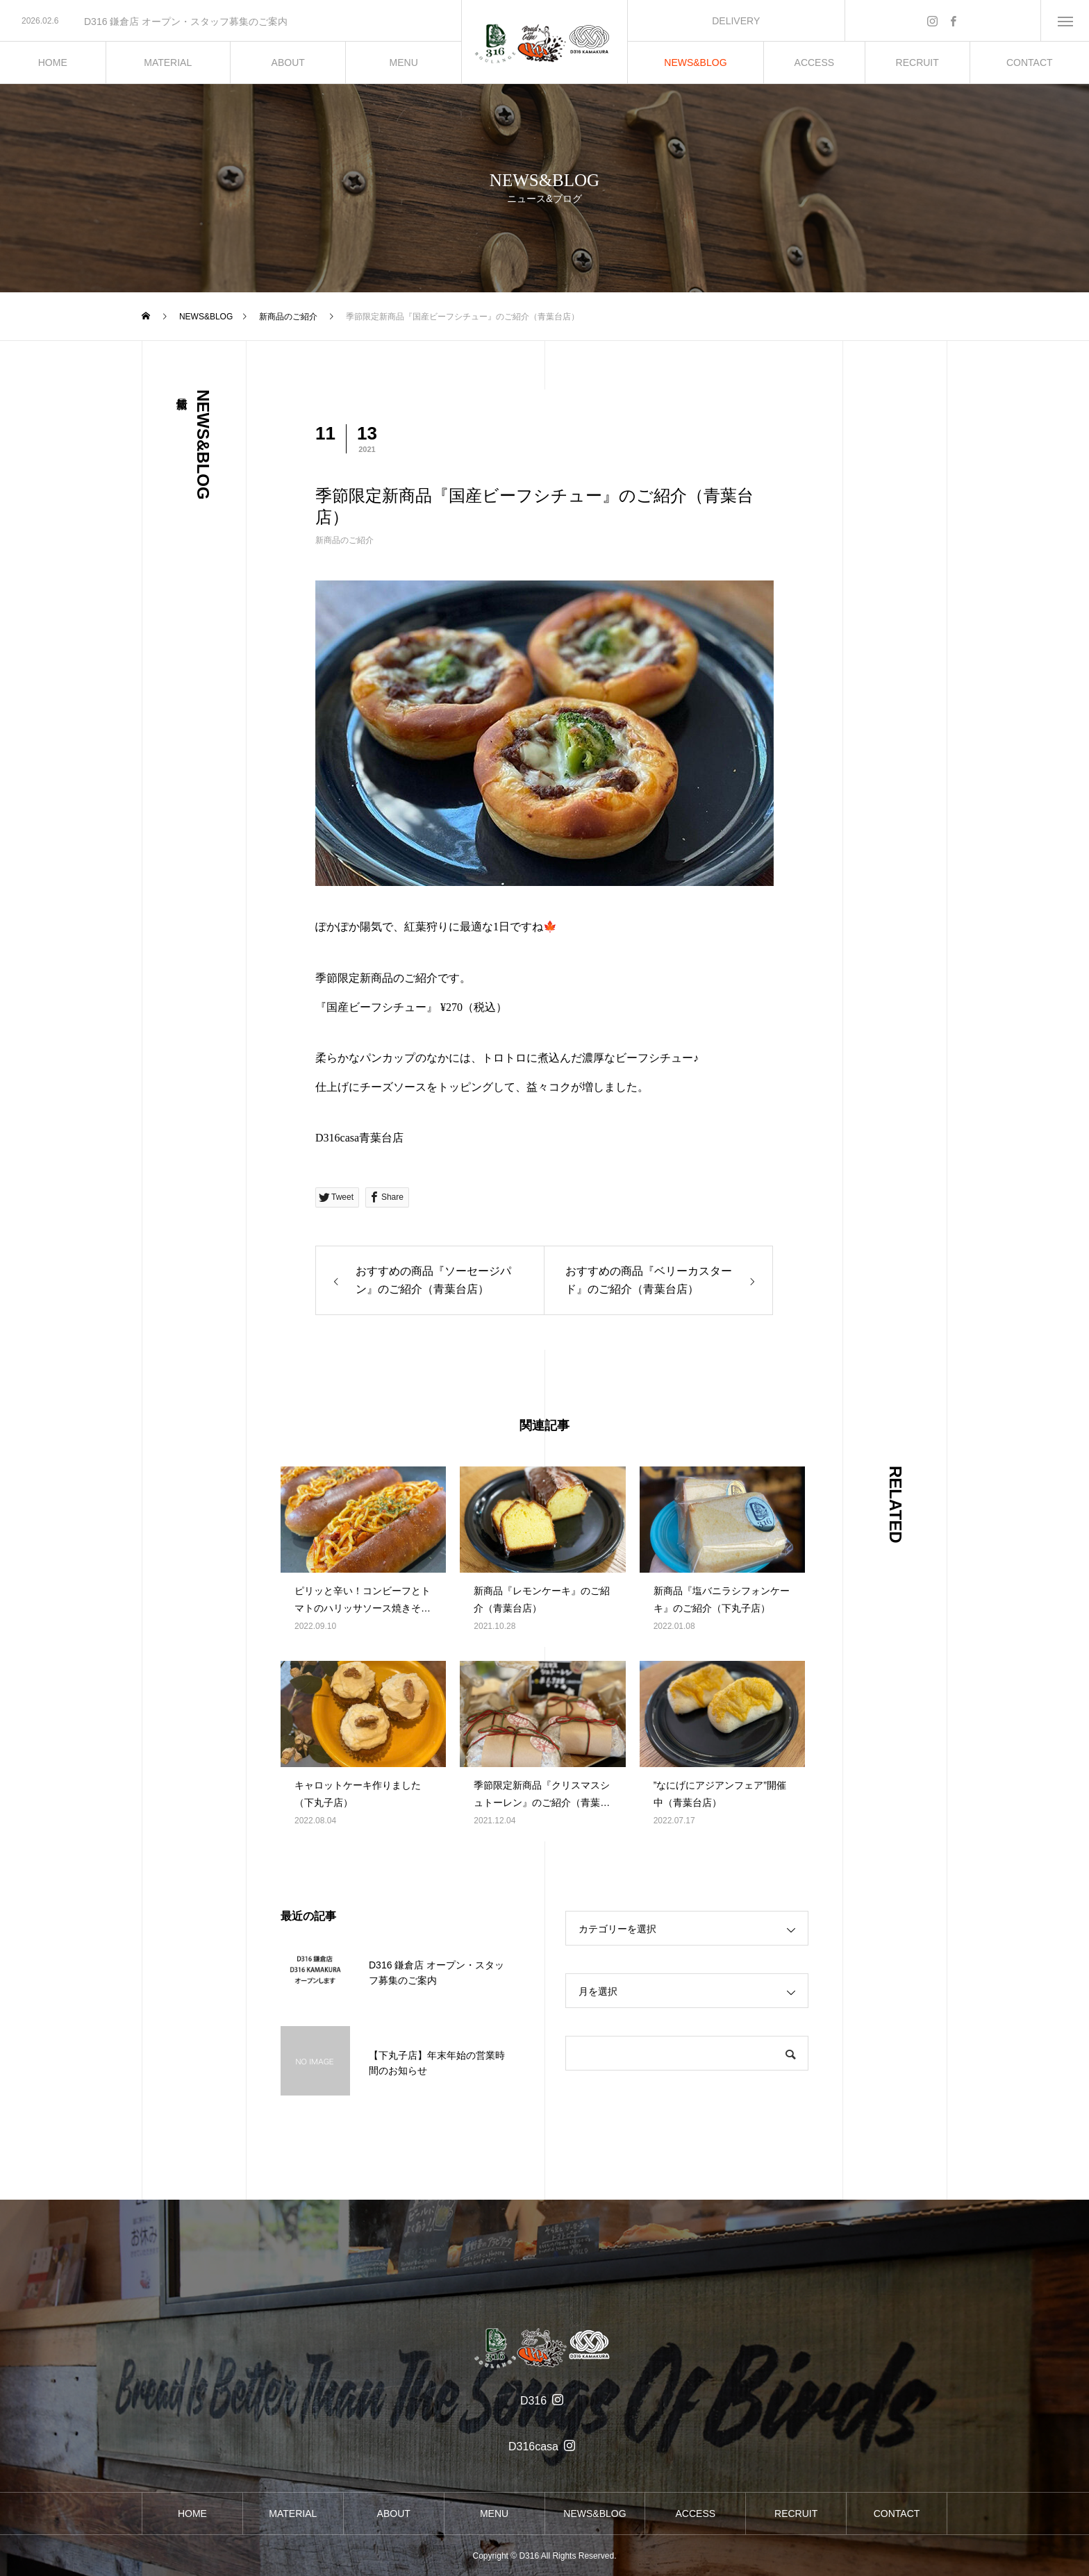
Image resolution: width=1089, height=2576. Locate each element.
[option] (230, 21)
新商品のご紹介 (344, 540)
